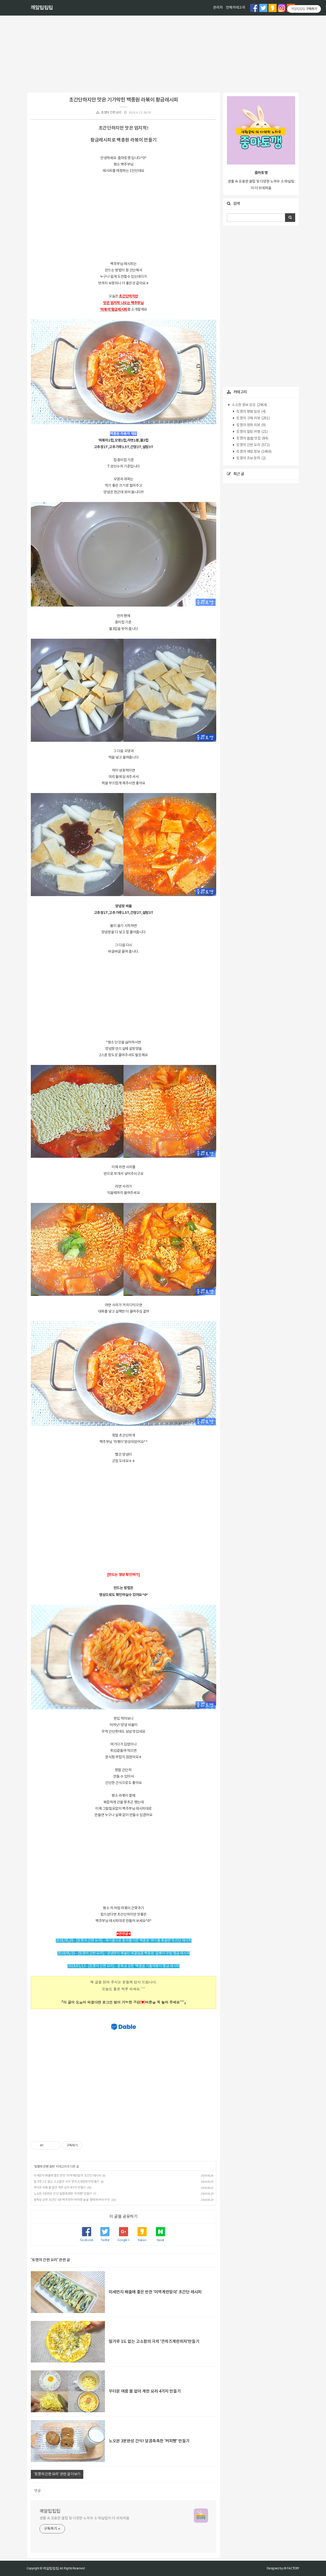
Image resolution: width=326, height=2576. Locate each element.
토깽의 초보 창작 (251, 458)
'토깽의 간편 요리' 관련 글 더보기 (57, 2474)
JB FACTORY (291, 2568)
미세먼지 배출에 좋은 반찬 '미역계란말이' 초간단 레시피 (67, 2175)
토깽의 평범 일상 (251, 412)
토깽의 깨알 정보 (253, 452)
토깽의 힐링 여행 (252, 432)
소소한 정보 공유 (249, 405)
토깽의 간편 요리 (111, 112)
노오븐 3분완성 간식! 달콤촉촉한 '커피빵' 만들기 (63, 2193)
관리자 (218, 8)
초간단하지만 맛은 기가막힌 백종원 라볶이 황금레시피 (123, 100)
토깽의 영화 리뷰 (251, 425)
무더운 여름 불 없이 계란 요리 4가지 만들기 (60, 2187)
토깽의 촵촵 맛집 (252, 438)
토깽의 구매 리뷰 (253, 418)
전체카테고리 (235, 8)
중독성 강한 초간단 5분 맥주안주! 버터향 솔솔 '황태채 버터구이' (72, 2200)
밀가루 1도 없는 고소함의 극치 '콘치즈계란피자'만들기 (66, 2181)
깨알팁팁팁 (42, 8)
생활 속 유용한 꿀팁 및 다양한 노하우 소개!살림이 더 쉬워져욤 (84, 2518)
